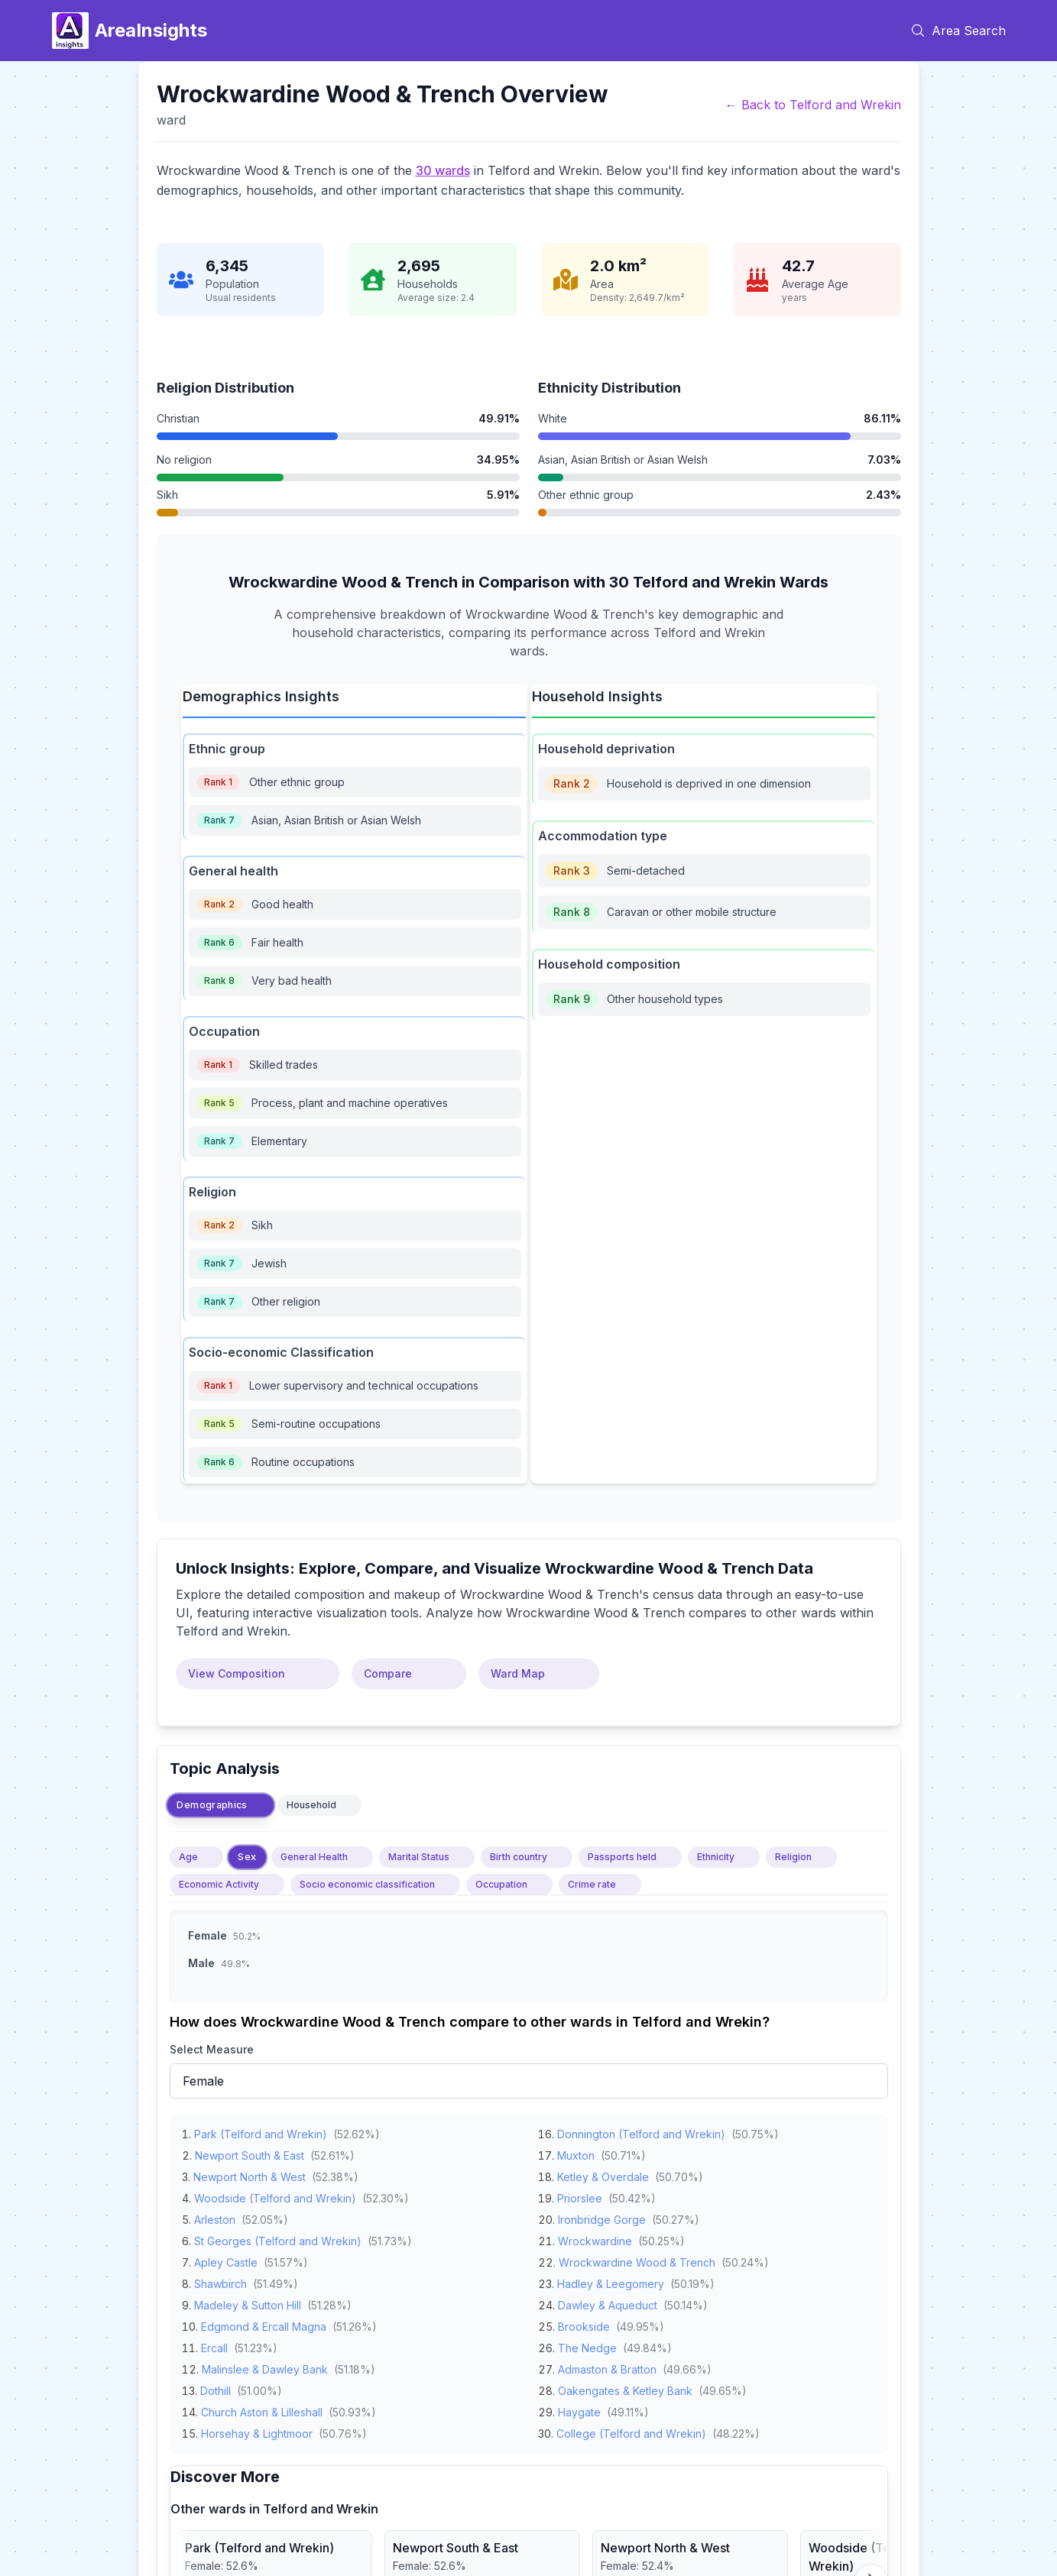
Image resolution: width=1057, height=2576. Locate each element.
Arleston (214, 2216)
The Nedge (587, 2344)
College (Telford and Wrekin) (631, 2430)
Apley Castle (226, 2259)
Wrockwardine (595, 2237)
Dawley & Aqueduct (607, 2302)
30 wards (443, 170)
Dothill (215, 2387)
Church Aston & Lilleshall (262, 2409)
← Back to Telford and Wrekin (813, 104)
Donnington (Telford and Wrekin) (641, 2131)
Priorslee (579, 2195)
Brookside (584, 2323)
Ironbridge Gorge (602, 2216)
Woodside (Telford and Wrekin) (275, 2195)
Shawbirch (220, 2280)
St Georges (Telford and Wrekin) (278, 2237)
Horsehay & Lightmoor (257, 2430)
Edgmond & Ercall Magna (263, 2323)
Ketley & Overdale (603, 2173)
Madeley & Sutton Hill (247, 2302)
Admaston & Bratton (607, 2366)
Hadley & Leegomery (610, 2280)
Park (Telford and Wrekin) (260, 2131)
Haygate (579, 2409)
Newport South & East (249, 2152)
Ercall (214, 2344)
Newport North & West (249, 2173)
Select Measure (212, 2049)
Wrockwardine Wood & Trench (637, 2259)
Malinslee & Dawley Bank (265, 2366)
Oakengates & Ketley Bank (625, 2387)
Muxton (576, 2152)
